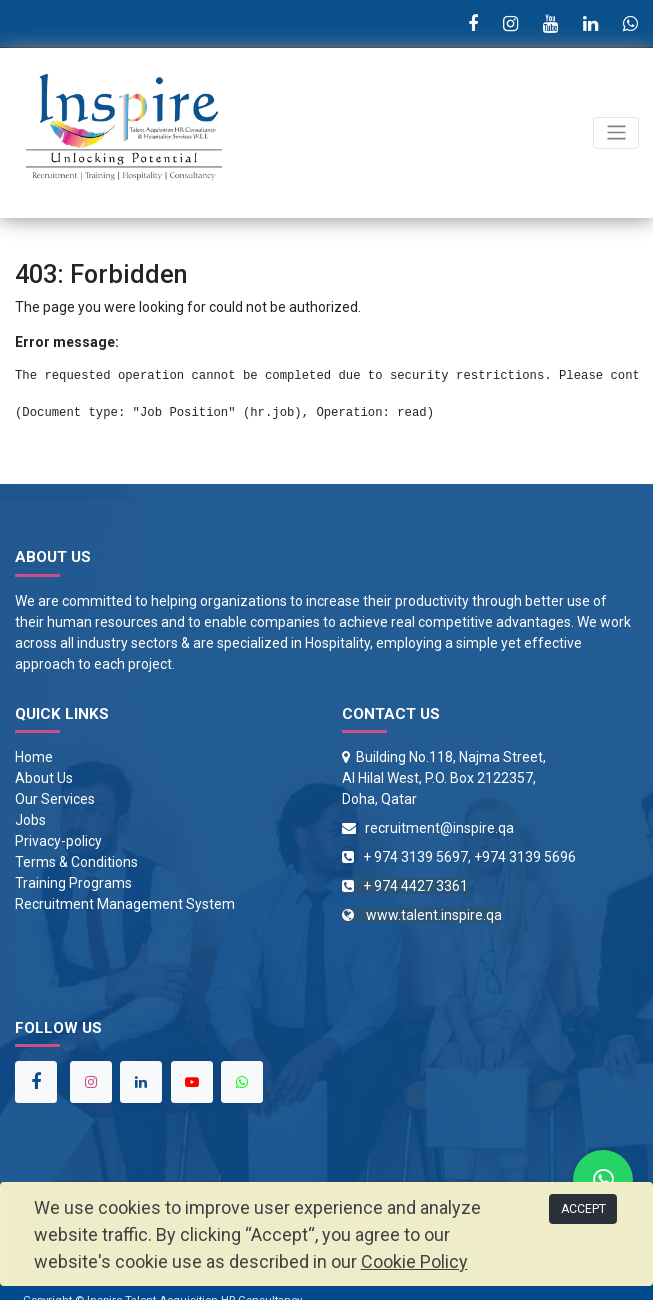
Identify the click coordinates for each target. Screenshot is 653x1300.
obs (34, 820)
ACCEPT (583, 1209)
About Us (44, 778)
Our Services (55, 799)
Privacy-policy (58, 841)
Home (34, 757)
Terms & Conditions (76, 862)
